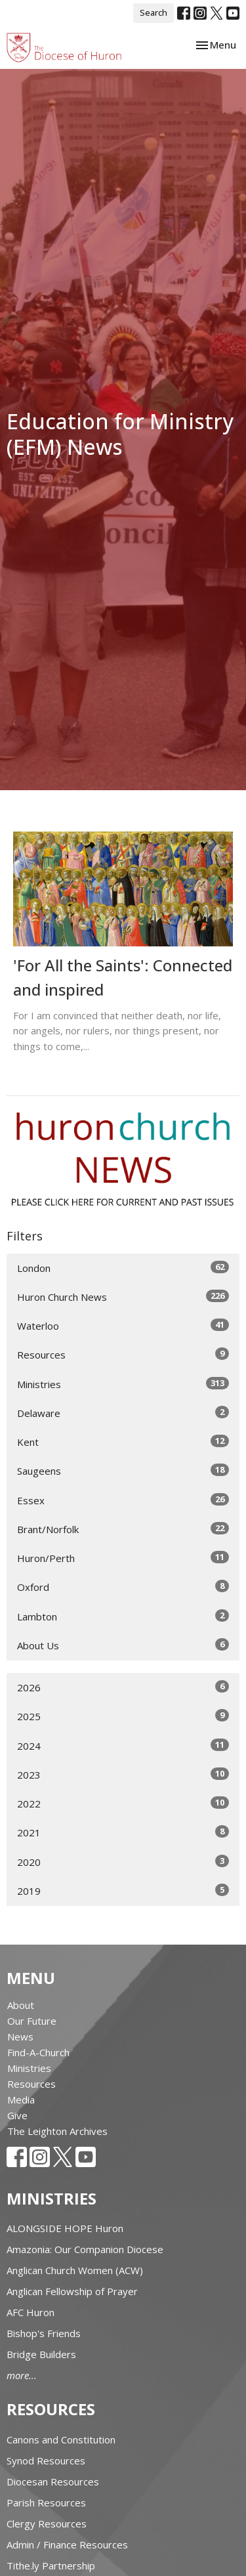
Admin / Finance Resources (67, 2544)
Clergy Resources (47, 2523)
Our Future (31, 2020)
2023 (123, 1774)
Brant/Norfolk (123, 1529)
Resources (123, 1354)
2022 (123, 1803)
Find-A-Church (38, 2052)
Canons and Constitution (61, 2439)
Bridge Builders (41, 2354)
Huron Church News (123, 1296)
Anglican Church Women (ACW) (75, 2270)
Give (17, 2115)
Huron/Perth (123, 1558)
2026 (123, 1687)
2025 (123, 1716)
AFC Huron (30, 2312)
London (123, 1268)
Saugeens (123, 1470)
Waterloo (123, 1325)
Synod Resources (46, 2460)
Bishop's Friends (44, 2333)
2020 (123, 1862)
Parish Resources (46, 2502)
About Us (123, 1645)
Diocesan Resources (53, 2481)
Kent (123, 1441)
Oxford (123, 1587)
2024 (123, 1745)
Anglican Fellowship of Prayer (72, 2291)
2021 (123, 1832)
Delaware (123, 1413)
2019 (123, 1890)
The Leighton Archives (57, 2131)
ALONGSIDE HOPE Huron (65, 2228)
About (20, 2005)
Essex (123, 1500)
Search (153, 12)
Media (21, 2099)
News (20, 2036)
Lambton (123, 1616)
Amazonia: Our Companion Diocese (85, 2249)
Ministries (123, 1384)
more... (22, 2375)
